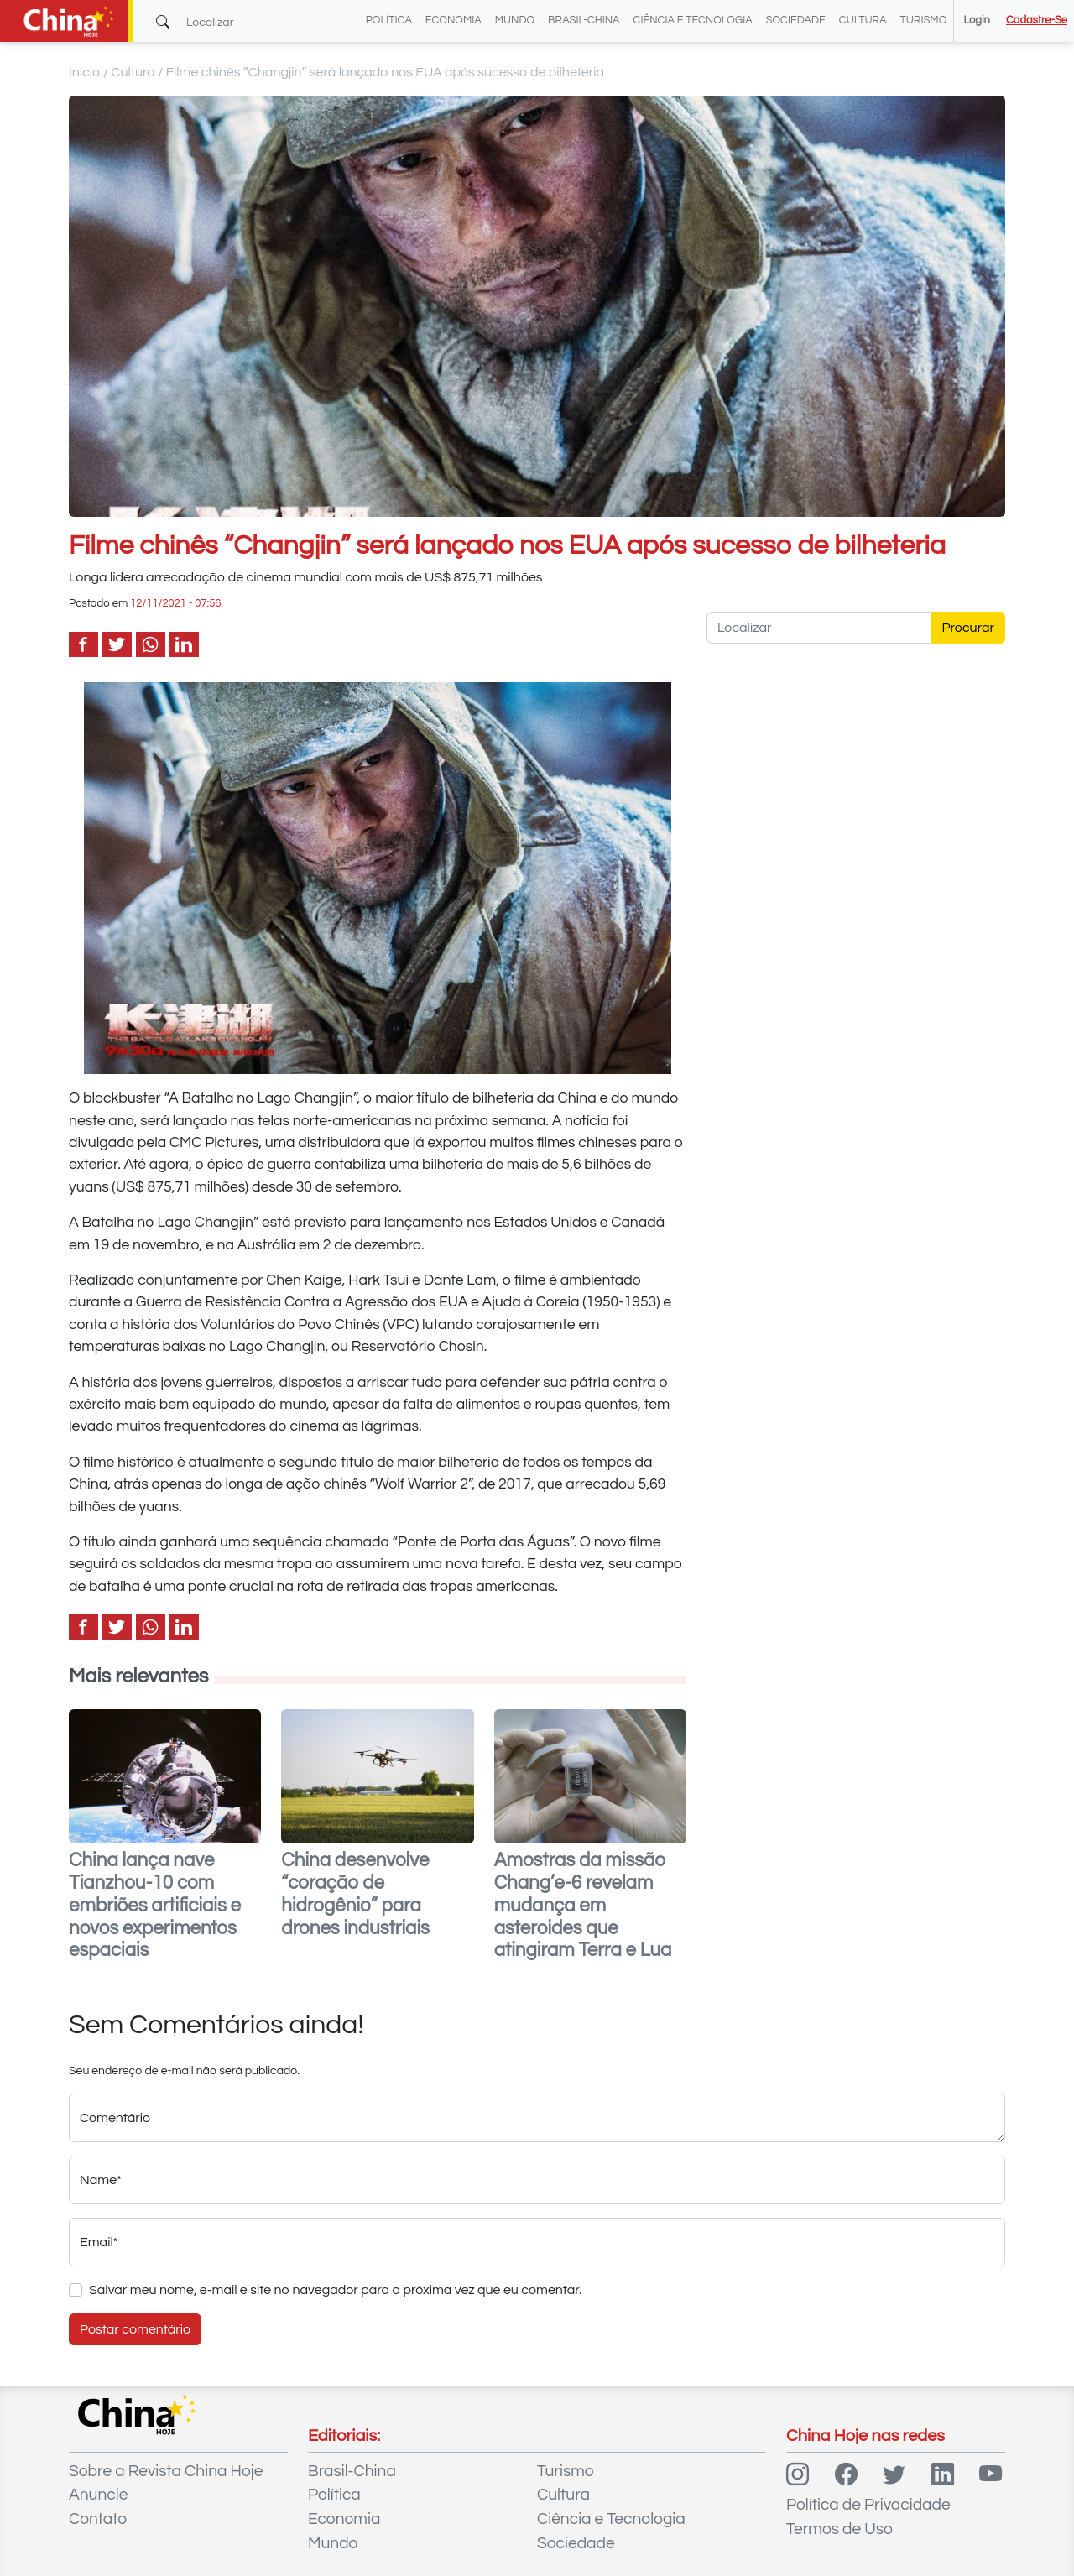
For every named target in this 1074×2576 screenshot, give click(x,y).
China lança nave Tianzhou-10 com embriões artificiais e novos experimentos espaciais (155, 1906)
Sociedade (796, 20)
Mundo (514, 20)
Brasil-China (583, 20)
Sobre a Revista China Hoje (166, 2471)
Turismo (923, 20)
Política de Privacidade (868, 2504)
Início (85, 72)
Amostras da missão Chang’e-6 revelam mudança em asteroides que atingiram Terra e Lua (583, 1906)
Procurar (968, 627)
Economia (453, 20)
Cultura (863, 20)
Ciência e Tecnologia (693, 20)
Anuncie (98, 2494)
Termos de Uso (839, 2529)
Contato (98, 2519)
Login (976, 20)
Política (389, 20)
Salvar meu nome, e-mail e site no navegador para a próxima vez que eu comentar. (335, 2290)
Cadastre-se (1036, 20)
